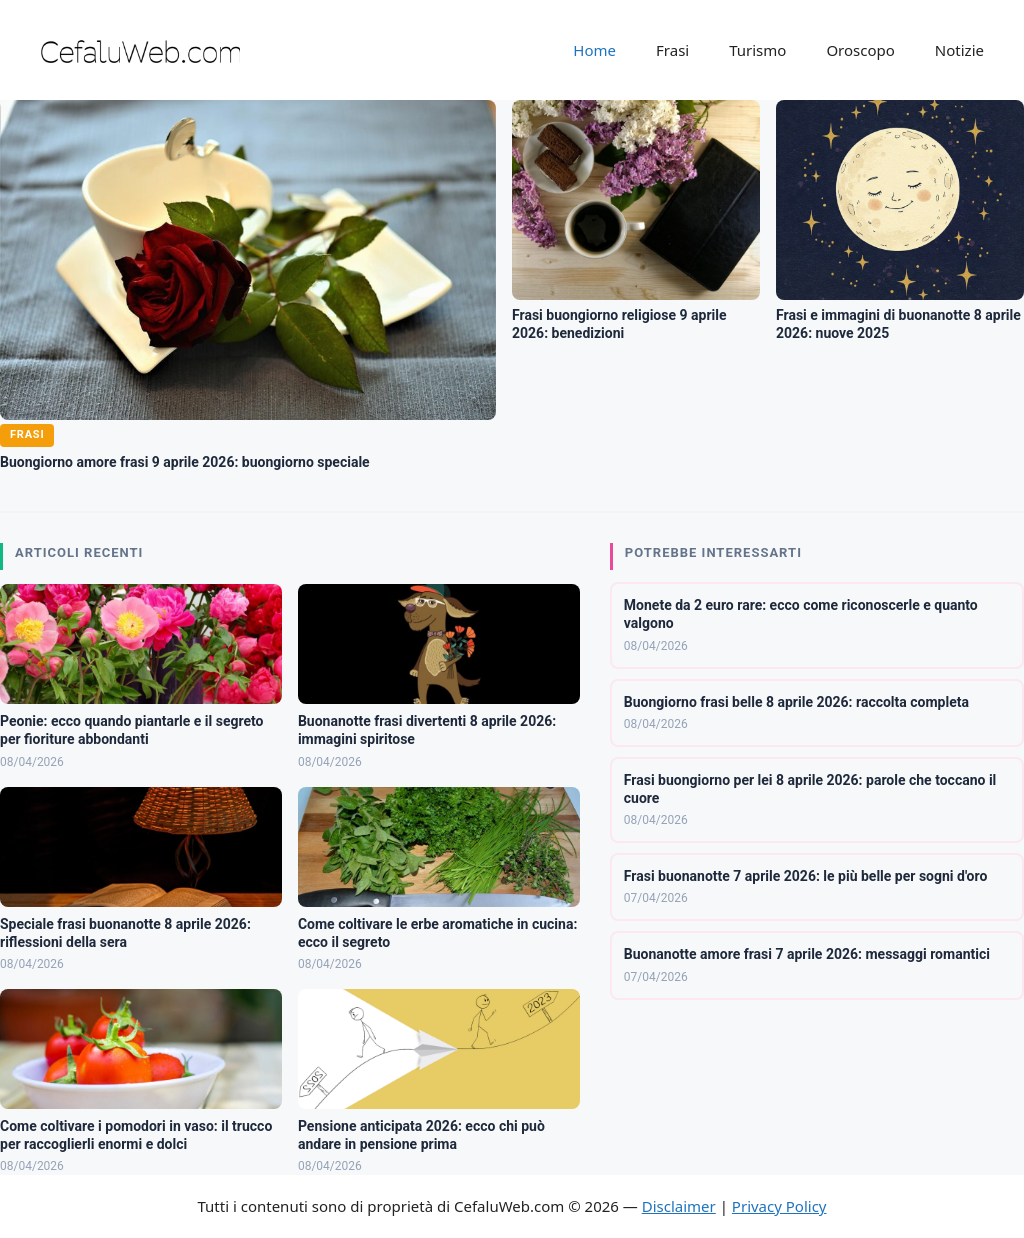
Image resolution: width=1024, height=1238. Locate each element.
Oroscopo (860, 50)
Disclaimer (679, 1206)
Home (594, 50)
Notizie (959, 50)
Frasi (672, 50)
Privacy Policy (779, 1206)
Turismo (757, 50)
